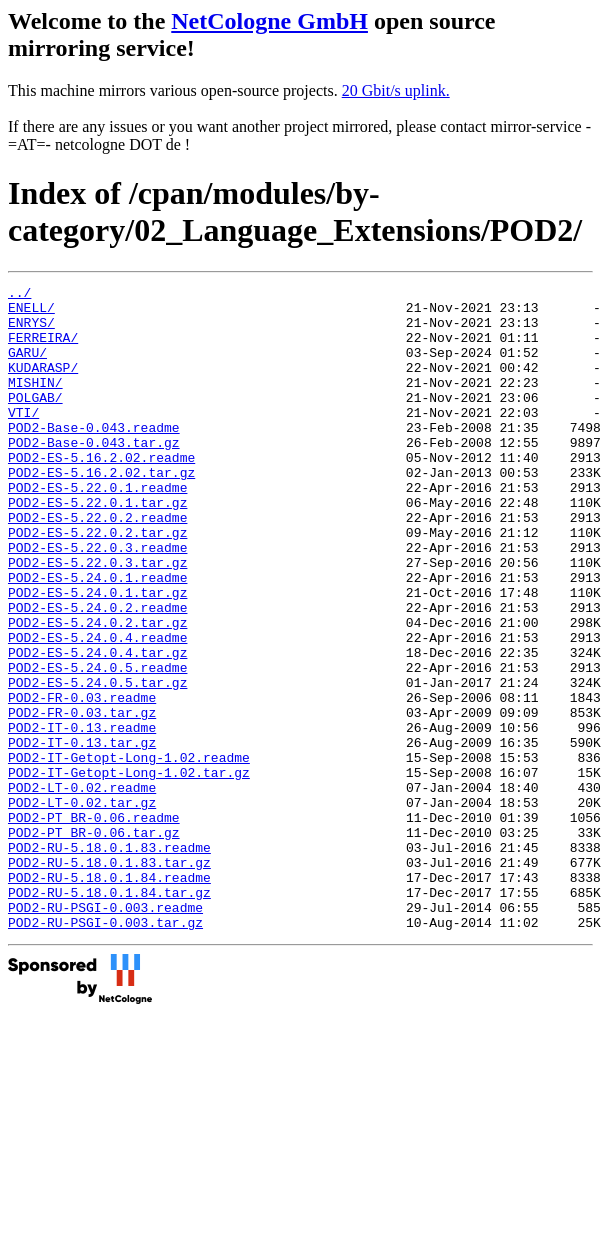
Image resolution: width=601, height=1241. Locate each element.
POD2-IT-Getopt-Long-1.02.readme (129, 853)
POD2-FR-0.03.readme (82, 781)
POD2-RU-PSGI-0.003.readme (105, 1033)
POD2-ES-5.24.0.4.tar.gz (97, 727)
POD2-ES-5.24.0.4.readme (97, 709)
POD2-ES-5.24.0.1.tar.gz (97, 655)
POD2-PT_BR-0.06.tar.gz (94, 943)
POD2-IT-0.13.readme (82, 817)
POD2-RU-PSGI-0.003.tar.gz (105, 1051)
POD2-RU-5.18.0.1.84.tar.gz (109, 1015)
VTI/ (23, 439)
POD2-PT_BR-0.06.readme (94, 925)
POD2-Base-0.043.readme (94, 457)
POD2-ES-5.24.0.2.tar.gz (97, 691)
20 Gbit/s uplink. (396, 90)
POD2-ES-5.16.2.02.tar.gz (101, 511)
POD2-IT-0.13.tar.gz (82, 835)
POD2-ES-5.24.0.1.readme (97, 637)
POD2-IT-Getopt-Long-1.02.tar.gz (129, 871)
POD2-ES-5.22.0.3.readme (97, 601)
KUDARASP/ (43, 385)
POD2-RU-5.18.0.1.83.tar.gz (109, 979)
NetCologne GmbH (269, 21)
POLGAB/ (35, 421)
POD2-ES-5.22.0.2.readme (97, 565)
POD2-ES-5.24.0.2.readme (97, 673)
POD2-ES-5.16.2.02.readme (101, 493)
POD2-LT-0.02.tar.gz (82, 907)
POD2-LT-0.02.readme (82, 889)
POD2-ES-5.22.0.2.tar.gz (97, 583)
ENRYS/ (31, 331)
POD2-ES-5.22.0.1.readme (97, 529)
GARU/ (27, 367)
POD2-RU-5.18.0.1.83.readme (109, 961)
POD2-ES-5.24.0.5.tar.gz (97, 763)
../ (19, 295)
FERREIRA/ (43, 349)
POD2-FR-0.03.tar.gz (82, 799)
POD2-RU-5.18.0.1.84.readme (109, 997)
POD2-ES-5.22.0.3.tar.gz (97, 619)
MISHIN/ (35, 403)
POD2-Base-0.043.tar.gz (94, 475)
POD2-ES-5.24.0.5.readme (97, 745)
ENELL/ (31, 313)
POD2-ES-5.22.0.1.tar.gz (97, 547)
